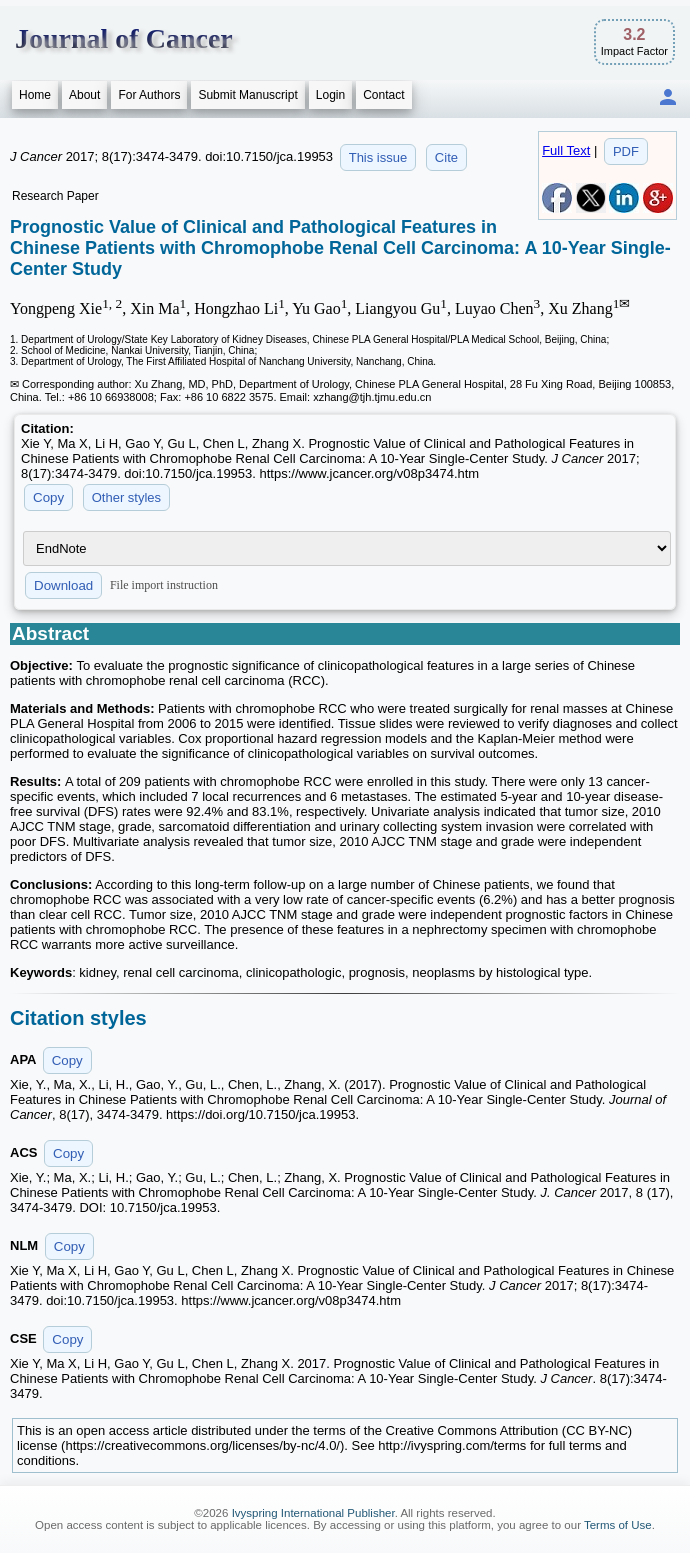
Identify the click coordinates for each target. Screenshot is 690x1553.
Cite (446, 157)
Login (330, 95)
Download (63, 585)
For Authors (149, 95)
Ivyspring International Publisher (313, 1513)
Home (35, 95)
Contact (383, 95)
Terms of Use (618, 1525)
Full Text (566, 150)
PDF (626, 151)
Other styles (126, 497)
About (84, 95)
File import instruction (164, 585)
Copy (48, 497)
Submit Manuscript (247, 95)
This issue (378, 157)
